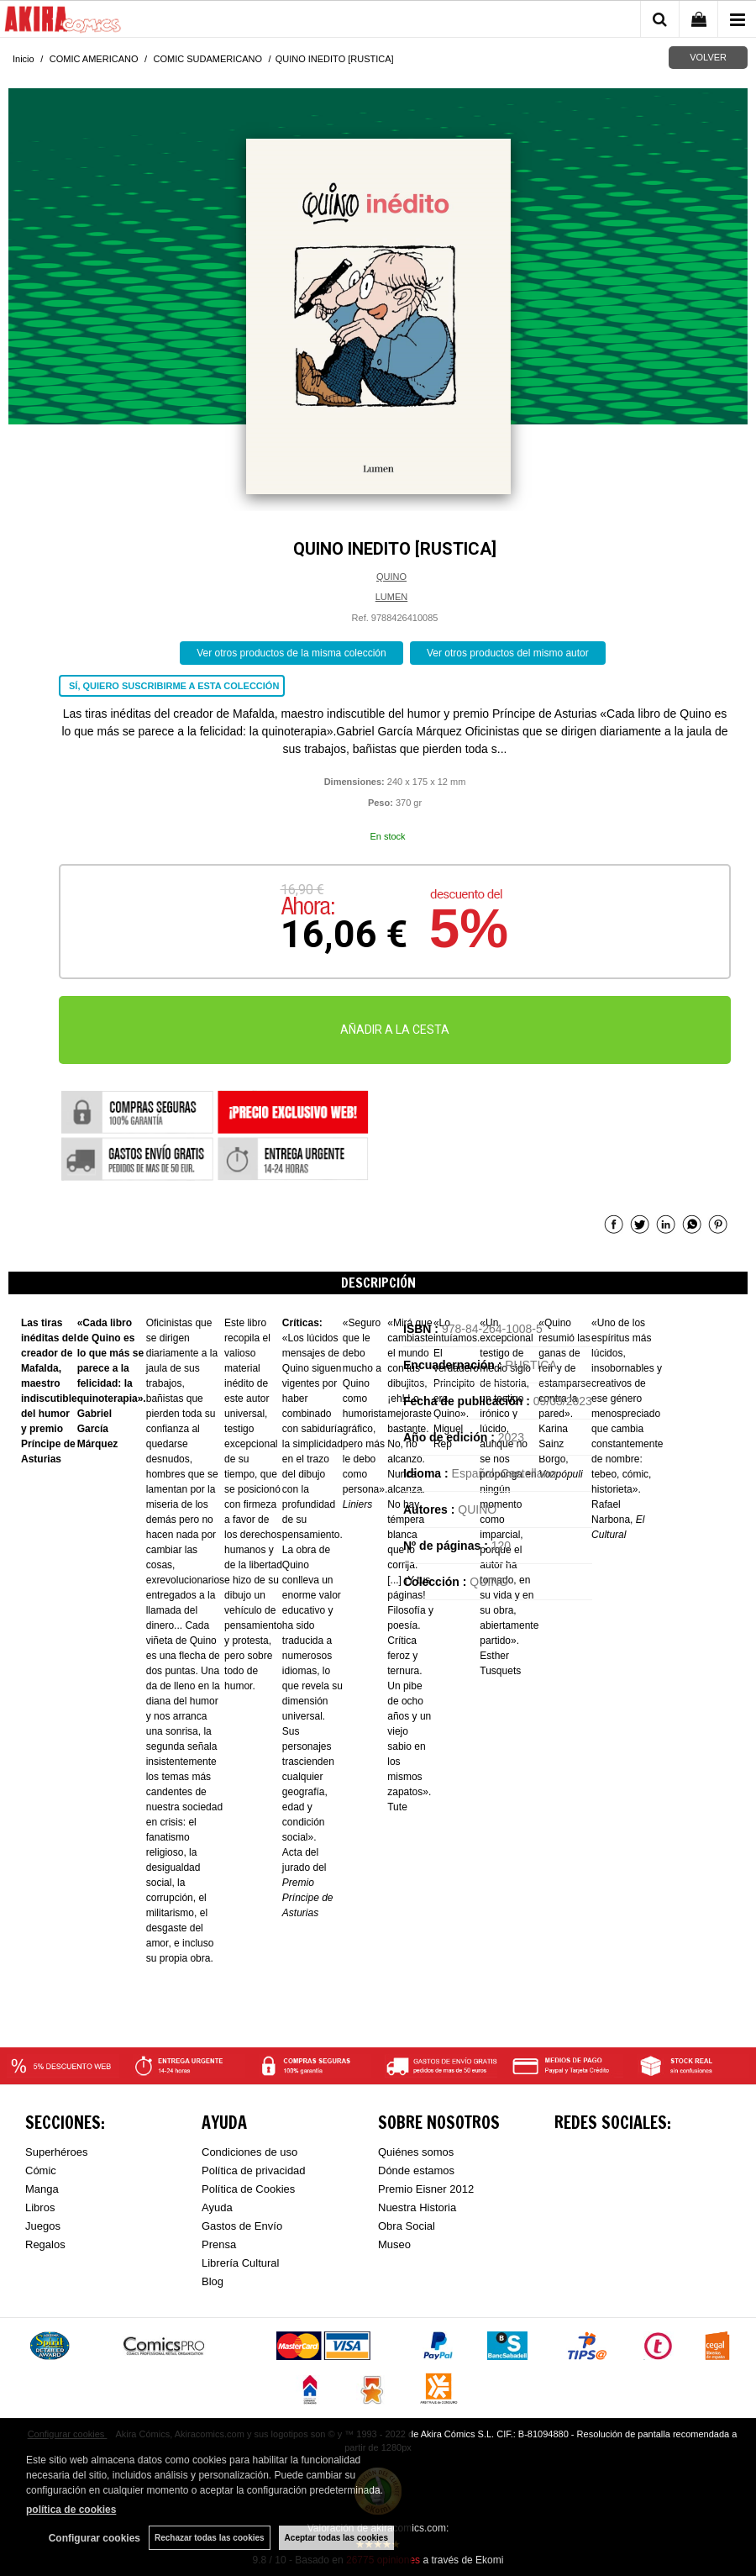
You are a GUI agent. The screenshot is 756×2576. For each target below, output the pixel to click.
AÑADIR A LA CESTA (394, 1029)
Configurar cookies (94, 2538)
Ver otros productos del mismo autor (508, 653)
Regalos (45, 2244)
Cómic (40, 2170)
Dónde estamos (416, 2170)
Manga (42, 2189)
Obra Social (406, 2226)
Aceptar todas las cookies (336, 2537)
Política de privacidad (254, 2170)
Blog (212, 2281)
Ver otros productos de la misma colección (291, 653)
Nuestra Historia (417, 2207)
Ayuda (217, 2207)
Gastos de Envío (242, 2226)
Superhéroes (56, 2152)
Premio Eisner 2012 (426, 2189)
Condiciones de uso (249, 2152)
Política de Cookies (248, 2189)
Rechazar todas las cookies (210, 2537)
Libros (40, 2207)
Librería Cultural (241, 2263)
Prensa (219, 2244)
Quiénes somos (416, 2152)
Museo (394, 2244)
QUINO (391, 577)
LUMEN (391, 597)
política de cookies (71, 2509)
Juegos (42, 2226)
